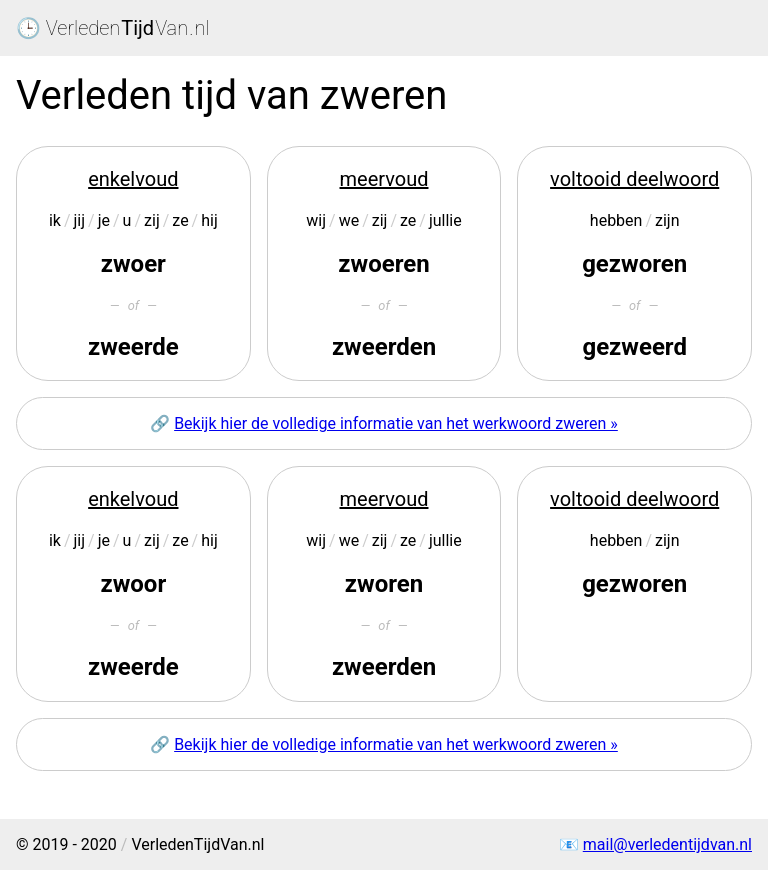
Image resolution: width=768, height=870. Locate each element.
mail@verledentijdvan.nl (667, 844)
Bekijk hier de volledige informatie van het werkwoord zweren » (396, 423)
